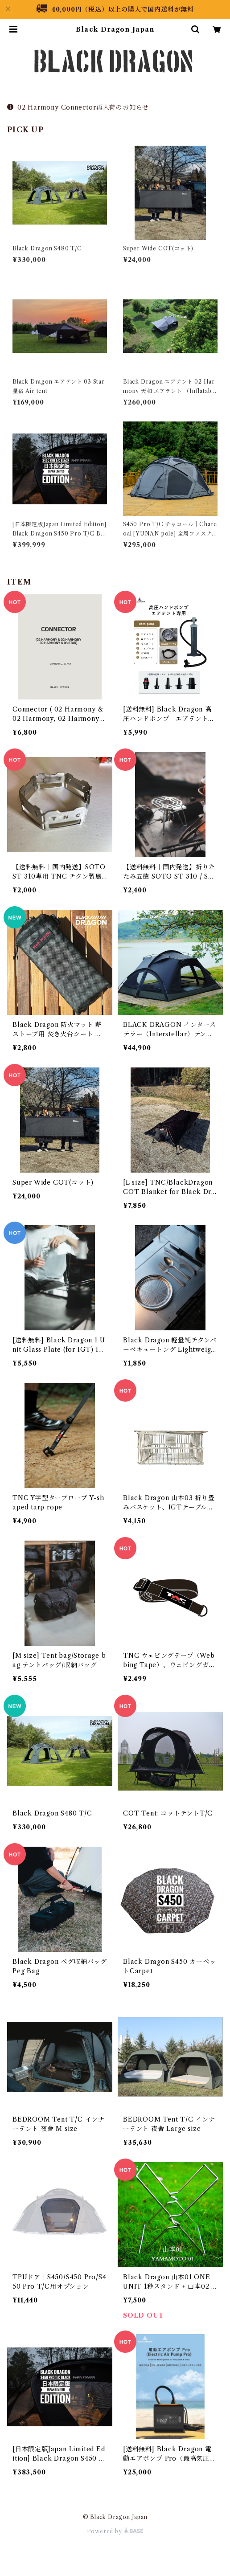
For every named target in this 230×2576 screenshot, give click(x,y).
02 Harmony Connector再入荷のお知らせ (78, 107)
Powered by (115, 2531)
